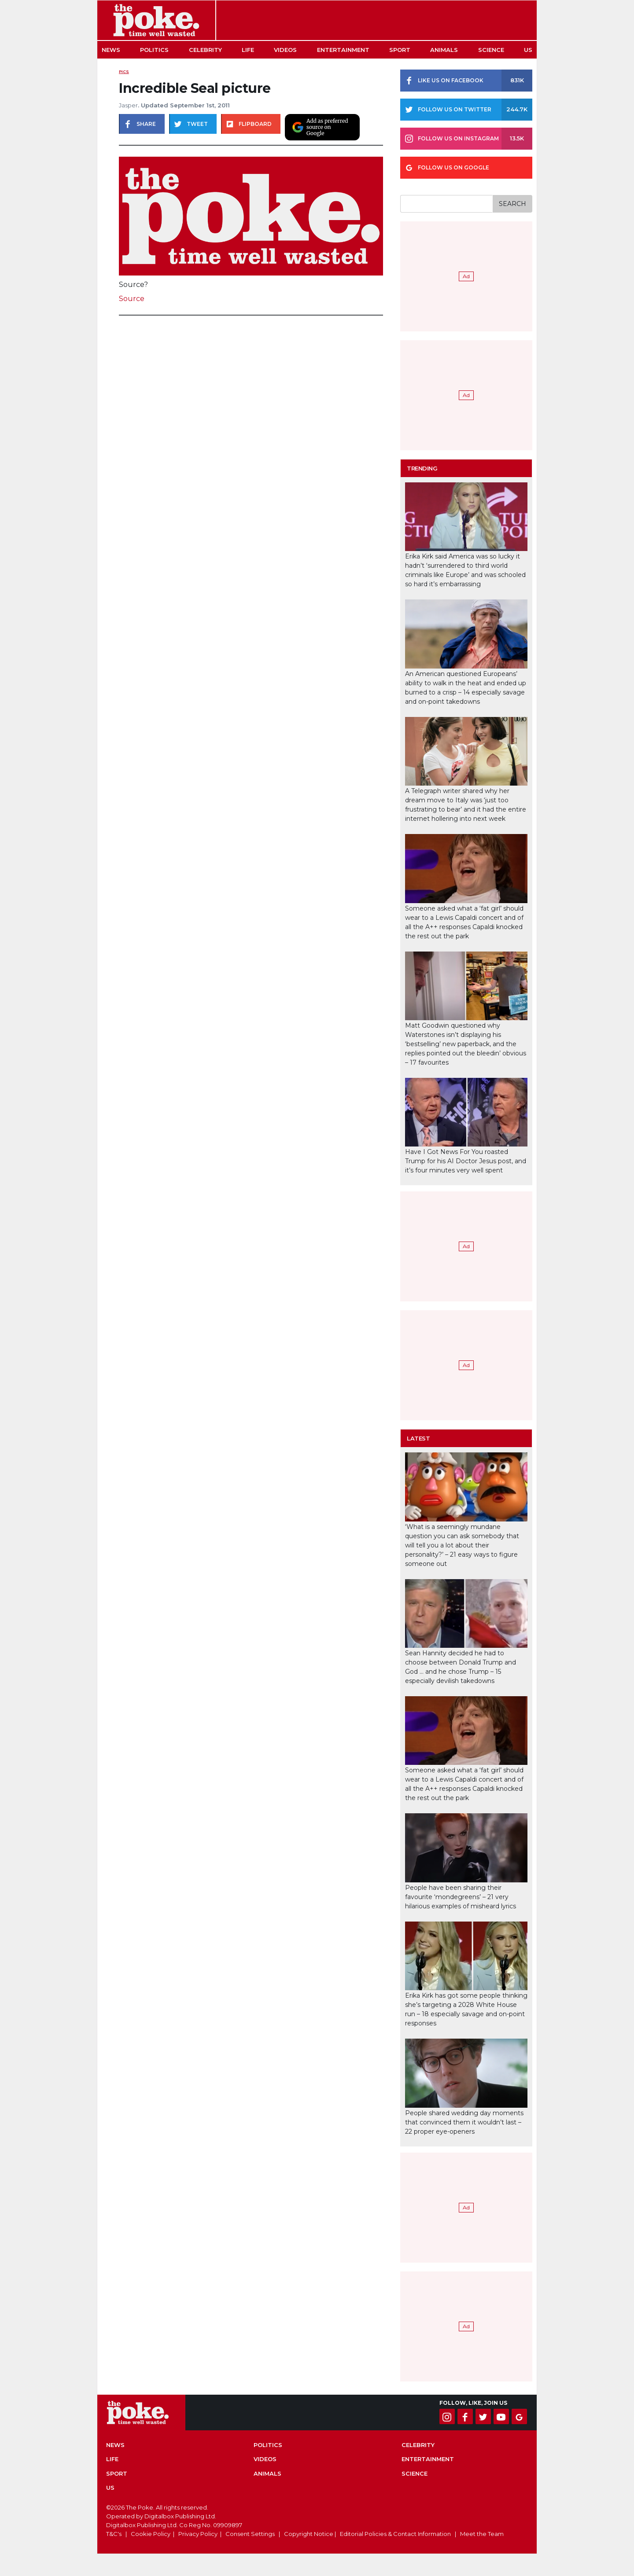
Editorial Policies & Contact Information (395, 2533)
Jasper (128, 105)
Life (248, 49)
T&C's (114, 2533)
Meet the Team (482, 2533)
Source (131, 298)
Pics (124, 71)
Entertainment (343, 49)
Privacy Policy (197, 2533)
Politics (154, 49)
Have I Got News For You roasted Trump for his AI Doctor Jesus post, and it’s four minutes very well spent (465, 1161)
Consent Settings (250, 2533)
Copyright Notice (308, 2533)
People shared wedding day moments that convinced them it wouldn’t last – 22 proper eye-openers (464, 2122)
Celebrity (205, 49)
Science (491, 49)
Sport (399, 49)
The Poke (156, 20)
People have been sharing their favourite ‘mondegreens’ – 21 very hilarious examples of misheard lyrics (460, 1897)
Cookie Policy (150, 2533)
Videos (285, 49)
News (111, 49)
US (528, 49)
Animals (444, 49)
